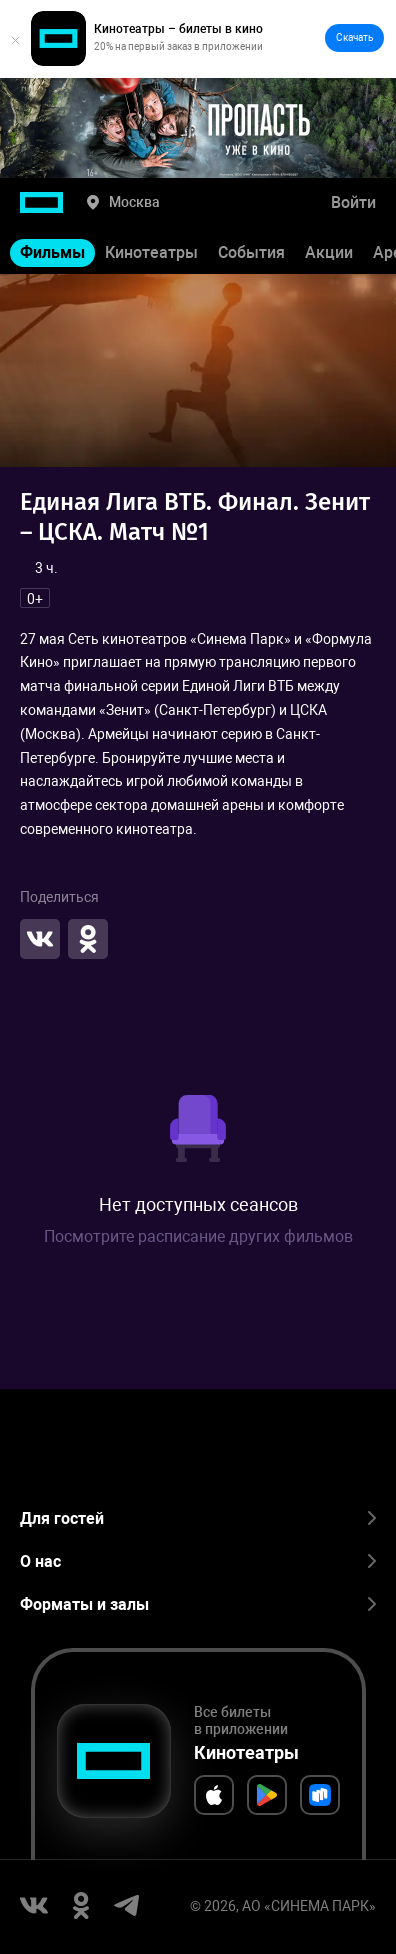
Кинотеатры (151, 252)
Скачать (354, 37)
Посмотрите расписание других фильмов (198, 1236)
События (251, 252)
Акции (329, 252)
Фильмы (52, 252)
